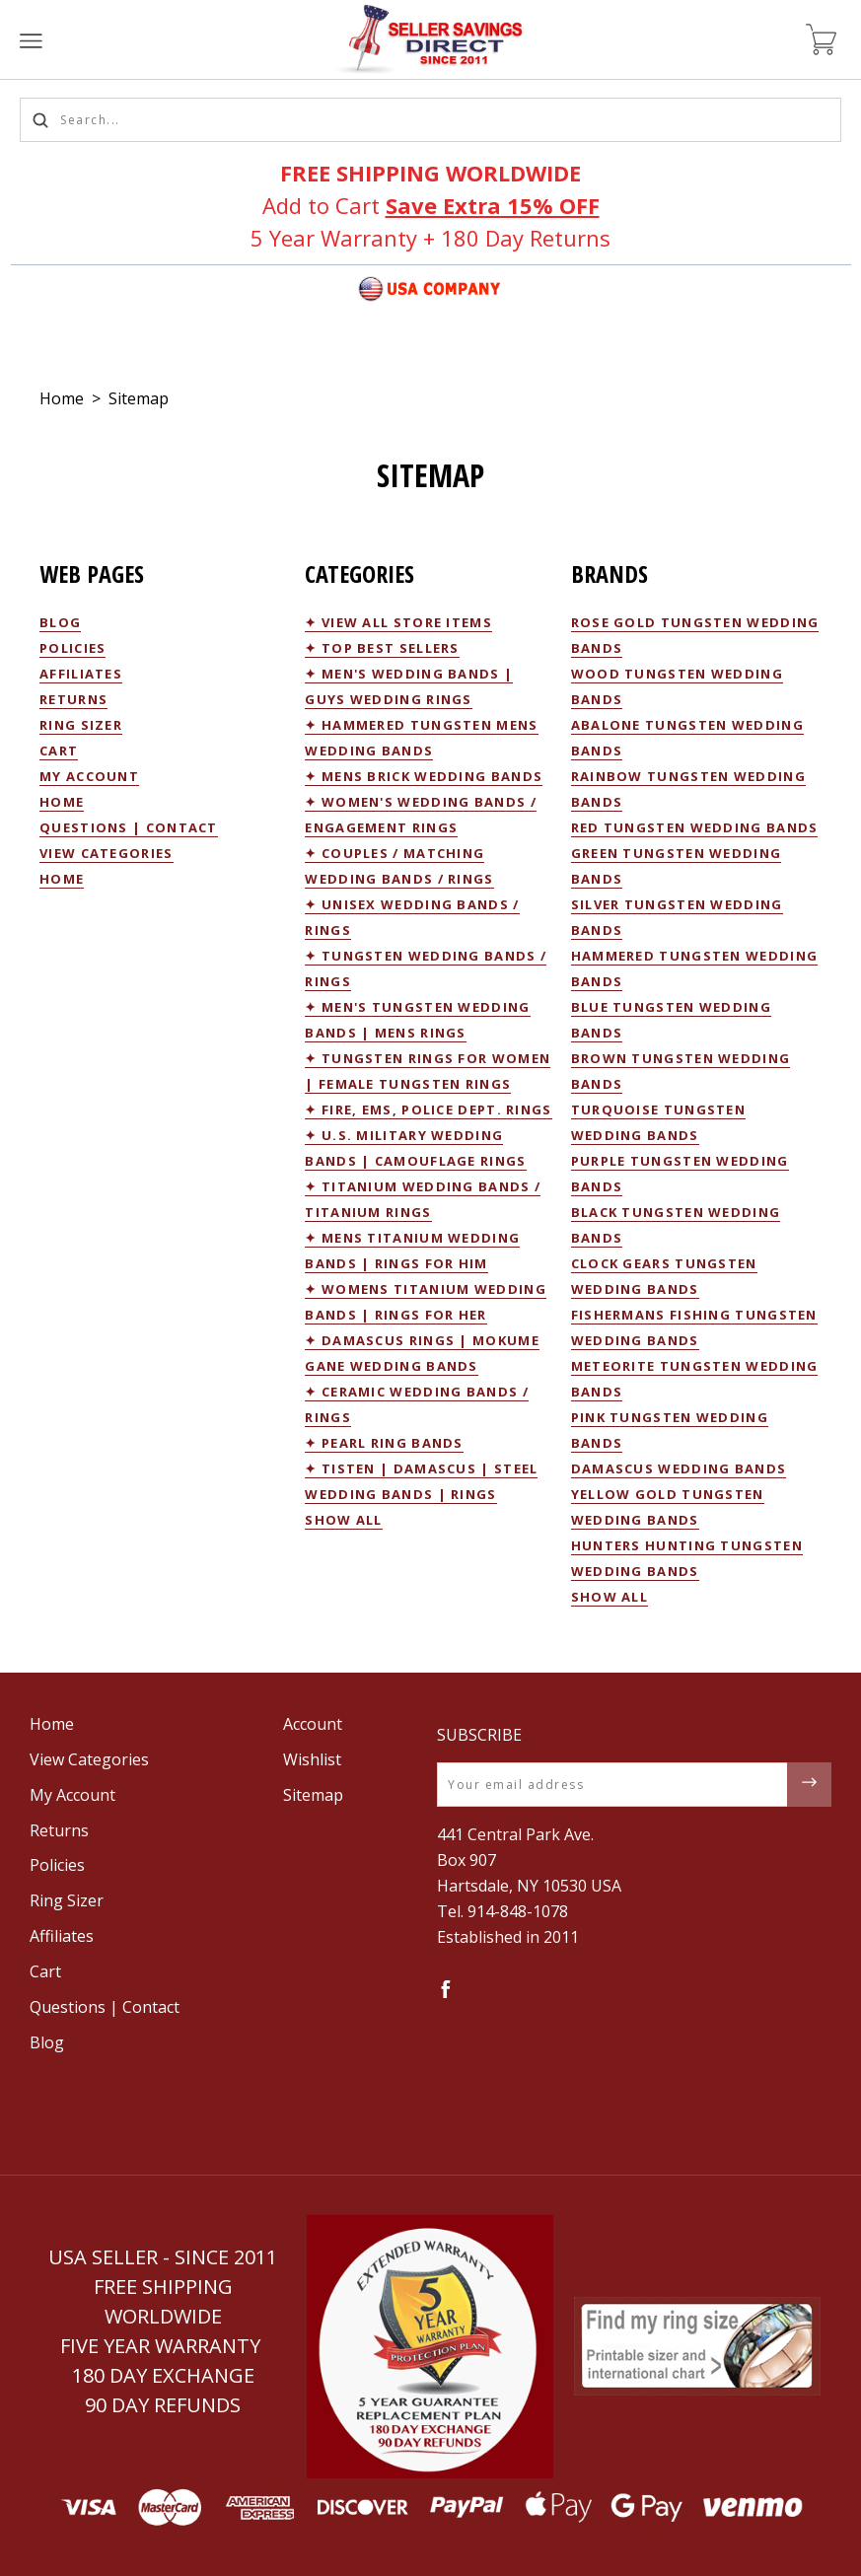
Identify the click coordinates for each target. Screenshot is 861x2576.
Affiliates (80, 673)
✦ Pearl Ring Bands (384, 1443)
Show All (343, 1520)
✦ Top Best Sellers (382, 648)
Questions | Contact (128, 827)
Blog (60, 622)
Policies (72, 648)
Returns (73, 699)
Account (312, 1724)
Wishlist (312, 1759)
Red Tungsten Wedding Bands (695, 827)
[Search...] (430, 120)
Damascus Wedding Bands (679, 1468)
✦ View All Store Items (398, 622)
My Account (89, 776)
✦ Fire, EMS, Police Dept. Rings (428, 1109)
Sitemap (138, 398)
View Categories (106, 853)
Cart (58, 750)
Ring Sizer (80, 725)
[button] (430, 2346)
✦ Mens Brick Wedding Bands (423, 776)
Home (61, 398)
